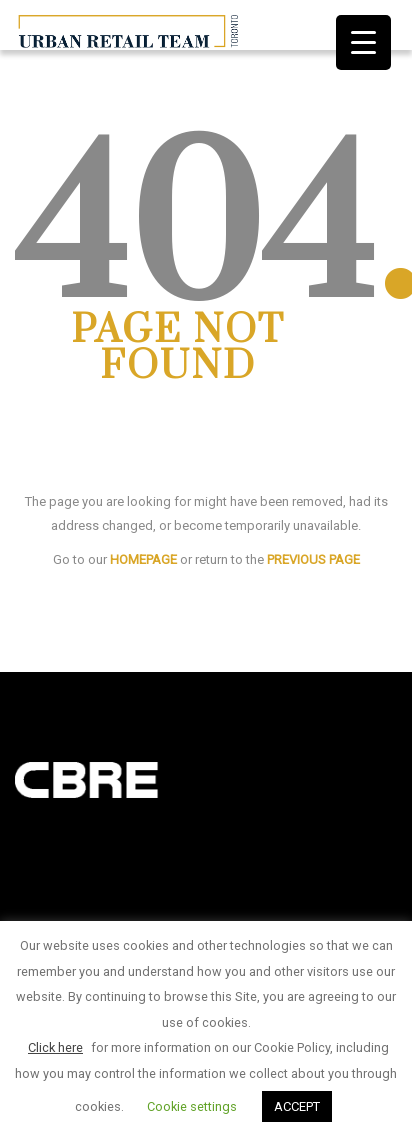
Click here (55, 1047)
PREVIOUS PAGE (313, 559)
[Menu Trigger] (363, 42)
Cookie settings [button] (192, 1106)
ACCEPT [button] (297, 1106)
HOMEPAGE (143, 559)
